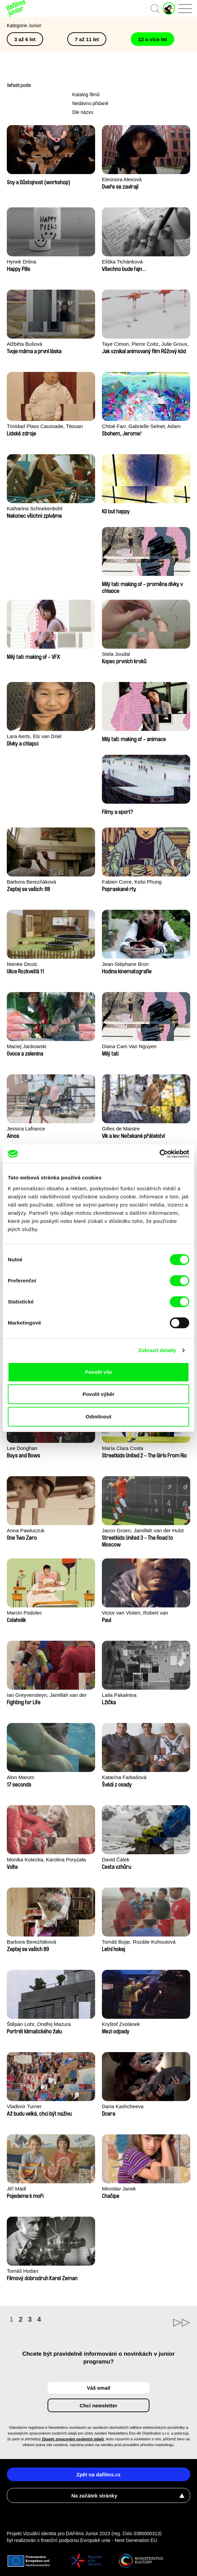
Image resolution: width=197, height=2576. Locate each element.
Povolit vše (98, 1372)
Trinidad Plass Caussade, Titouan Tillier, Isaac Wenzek (45, 426)
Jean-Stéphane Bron (125, 964)
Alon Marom (20, 1777)
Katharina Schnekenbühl (34, 508)
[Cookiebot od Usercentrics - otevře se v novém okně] (159, 1153)
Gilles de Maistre (121, 1128)
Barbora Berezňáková (31, 882)
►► (144, 2323)
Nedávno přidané (90, 103)
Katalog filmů (86, 94)
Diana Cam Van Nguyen (129, 1046)
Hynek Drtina (21, 262)
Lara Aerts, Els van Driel (34, 736)
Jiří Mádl (16, 2188)
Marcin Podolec (24, 1613)
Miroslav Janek (119, 2188)
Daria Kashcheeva (123, 2106)
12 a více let (152, 39)
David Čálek (115, 1859)
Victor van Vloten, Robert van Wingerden (135, 1613)
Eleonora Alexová (122, 179)
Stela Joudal (116, 654)
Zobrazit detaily (157, 1350)
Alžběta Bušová (24, 344)
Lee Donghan (22, 1448)
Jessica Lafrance (26, 1128)
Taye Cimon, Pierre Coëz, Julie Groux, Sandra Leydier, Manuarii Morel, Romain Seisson (145, 344)
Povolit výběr (98, 1394)
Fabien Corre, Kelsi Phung (132, 882)
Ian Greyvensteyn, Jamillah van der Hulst (47, 1695)
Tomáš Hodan (22, 2271)
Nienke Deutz (22, 964)
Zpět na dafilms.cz (98, 2474)
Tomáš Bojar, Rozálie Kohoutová (139, 1942)
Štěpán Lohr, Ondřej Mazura (39, 2024)
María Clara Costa (122, 1448)
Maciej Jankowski (27, 1046)
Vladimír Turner (24, 2106)
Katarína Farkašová (124, 1777)
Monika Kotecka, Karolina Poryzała (46, 1859)
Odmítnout (98, 1416)
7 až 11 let (87, 39)
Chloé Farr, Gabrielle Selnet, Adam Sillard (141, 426)
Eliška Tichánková (122, 262)
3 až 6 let (25, 39)
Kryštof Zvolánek (121, 2024)
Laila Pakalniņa (119, 1695)
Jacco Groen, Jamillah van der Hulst (143, 1530)
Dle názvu (82, 112)
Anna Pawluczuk (25, 1530)
